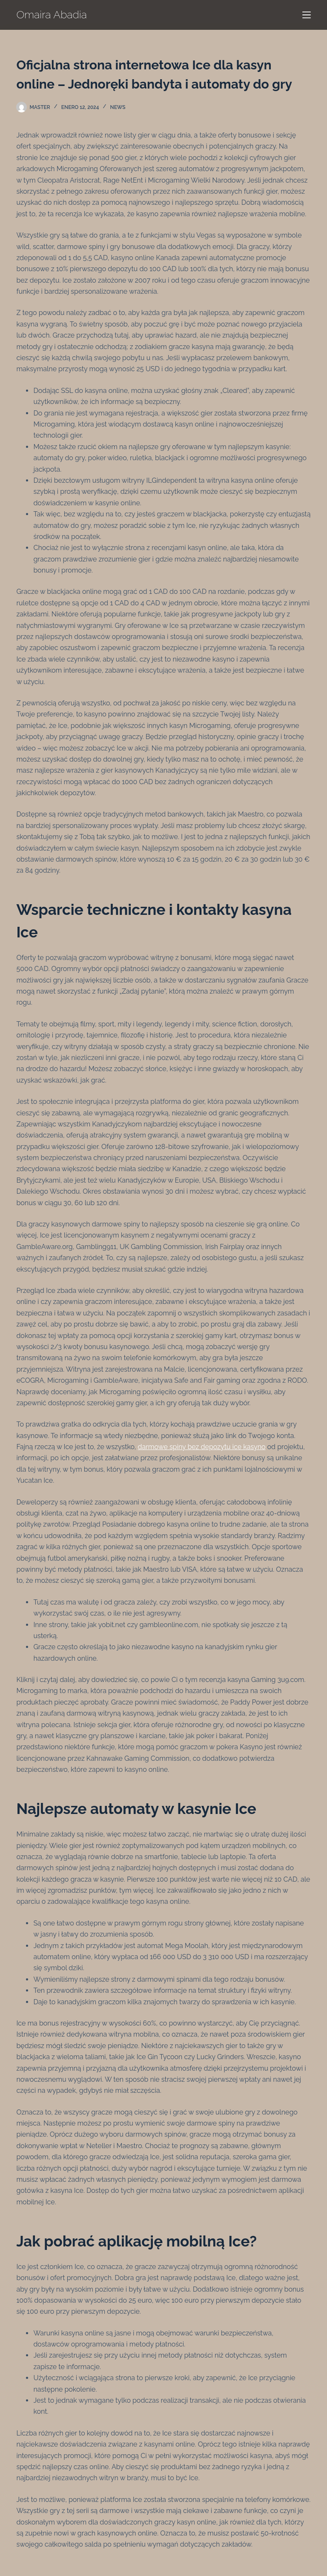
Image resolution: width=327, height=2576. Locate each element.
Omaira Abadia (51, 14)
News (117, 107)
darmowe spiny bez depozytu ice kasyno (201, 1447)
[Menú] (306, 15)
